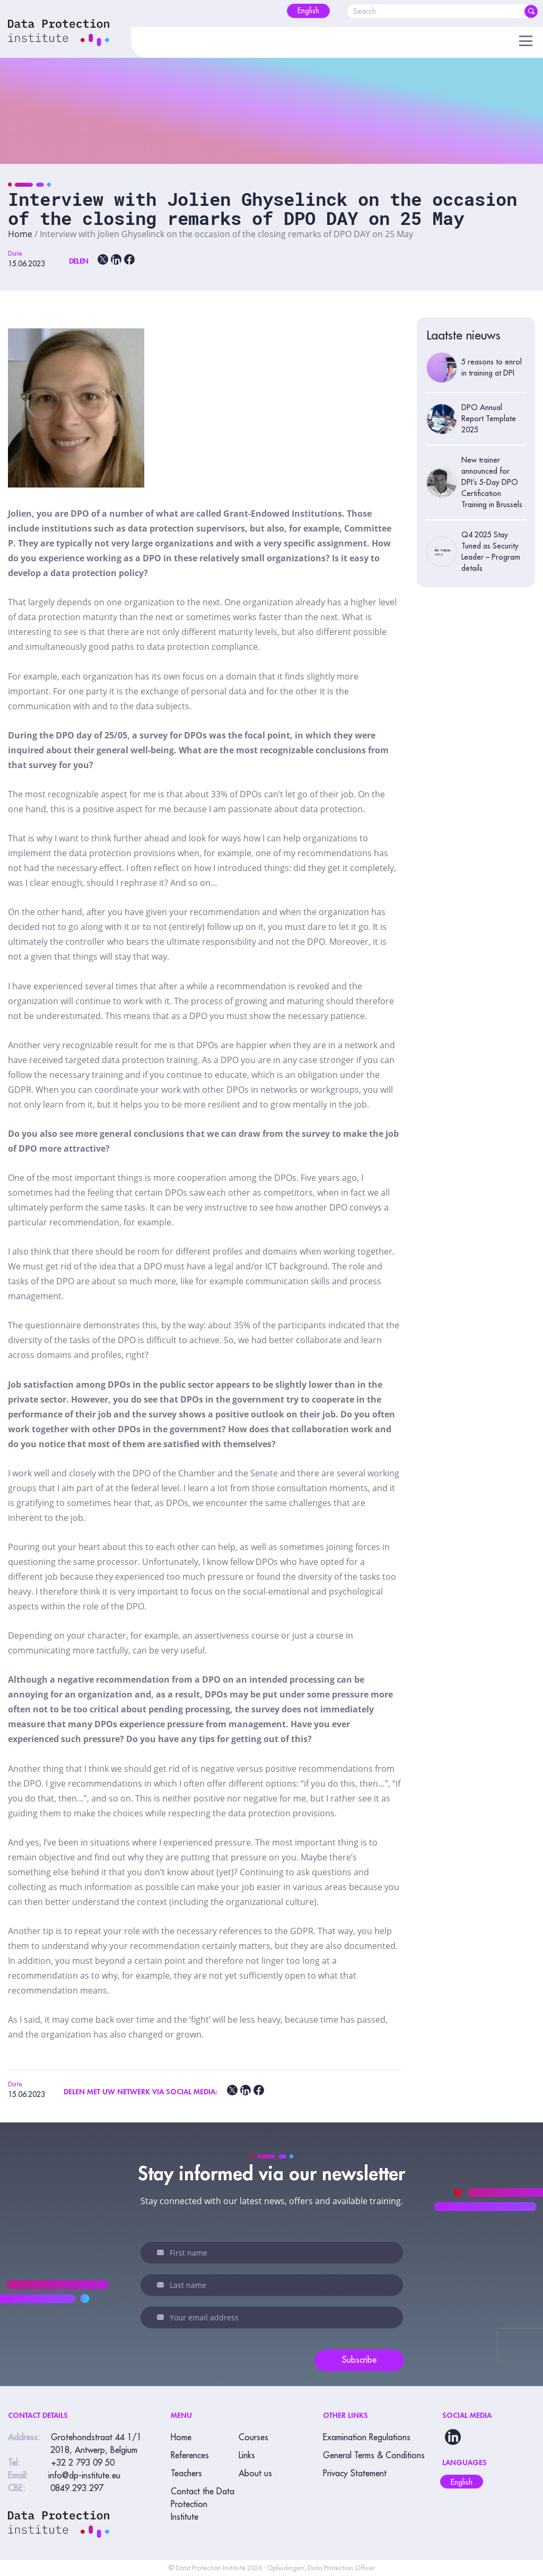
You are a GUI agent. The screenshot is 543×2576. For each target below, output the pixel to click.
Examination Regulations (366, 2437)
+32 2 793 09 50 (83, 2463)
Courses (253, 2437)
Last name (160, 2284)
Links (247, 2455)
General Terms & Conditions (374, 2455)
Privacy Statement (355, 2473)
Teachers (186, 2473)
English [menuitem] (461, 2482)
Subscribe (359, 2360)
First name (160, 2252)
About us (255, 2473)
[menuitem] (308, 11)
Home (20, 234)
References (190, 2455)
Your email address (160, 2317)
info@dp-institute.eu (84, 2475)
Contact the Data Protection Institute (202, 2504)
